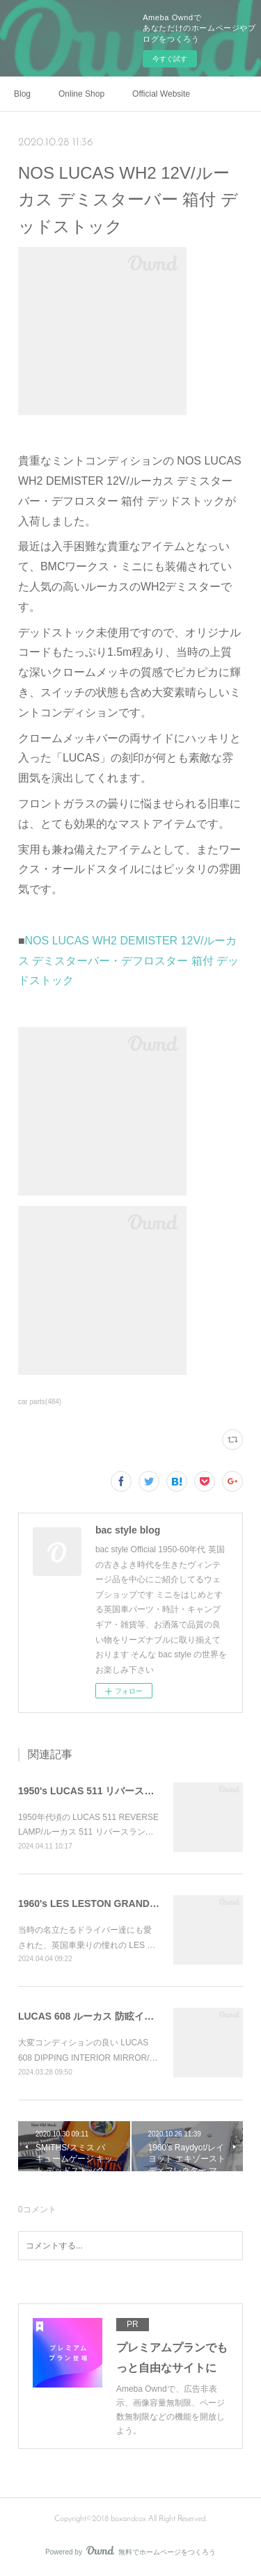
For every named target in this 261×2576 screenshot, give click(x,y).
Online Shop (81, 94)
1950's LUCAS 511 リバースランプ (96, 1790)
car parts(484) (39, 1402)
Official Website (161, 94)
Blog (22, 94)
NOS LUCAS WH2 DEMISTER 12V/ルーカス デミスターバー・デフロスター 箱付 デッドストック (128, 961)
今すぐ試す (169, 59)
